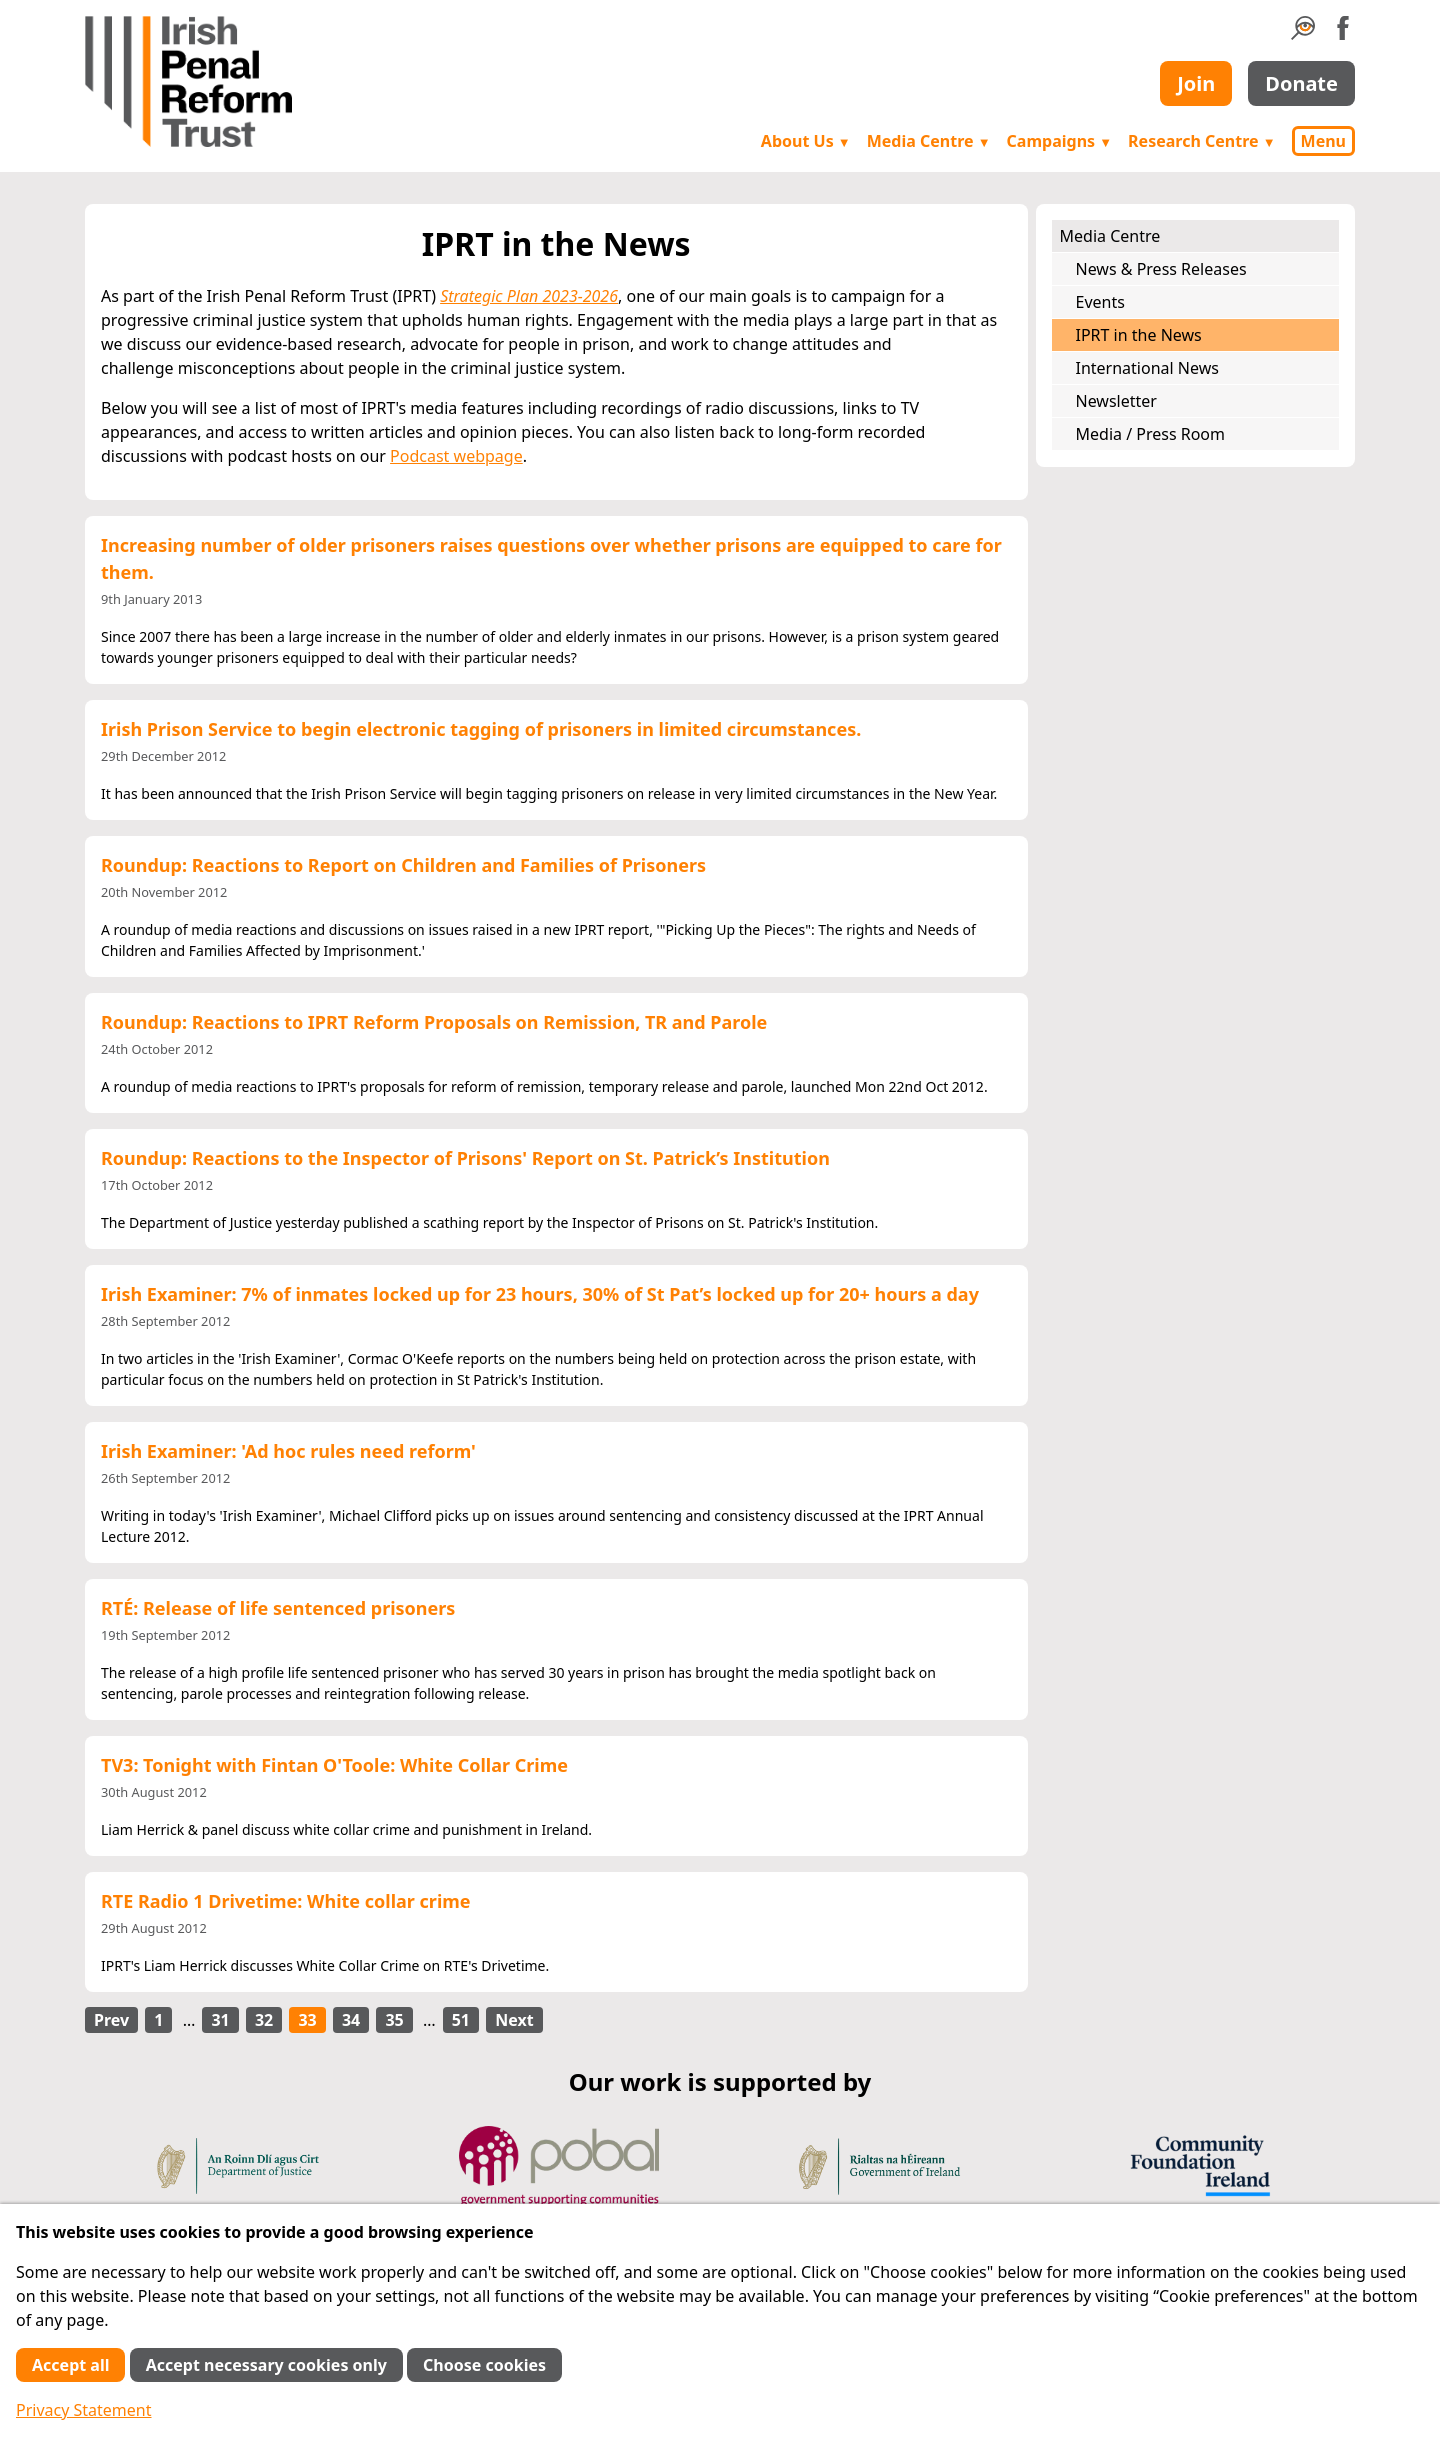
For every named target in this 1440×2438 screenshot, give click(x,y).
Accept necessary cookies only (266, 2365)
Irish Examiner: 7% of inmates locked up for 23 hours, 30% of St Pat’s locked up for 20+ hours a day (540, 1294)
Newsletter (1116, 401)
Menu (1323, 141)
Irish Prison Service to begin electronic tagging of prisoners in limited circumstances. (481, 729)
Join (1196, 83)
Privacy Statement (84, 2410)
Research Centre (1201, 141)
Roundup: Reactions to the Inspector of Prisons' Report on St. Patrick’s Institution (465, 1158)
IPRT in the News (1139, 335)
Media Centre (929, 141)
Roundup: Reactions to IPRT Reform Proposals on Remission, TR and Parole (434, 1022)
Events (1100, 302)
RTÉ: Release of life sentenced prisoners (278, 1608)
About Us (806, 141)
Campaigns (1060, 141)
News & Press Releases (1161, 269)
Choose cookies (484, 2365)
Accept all (70, 2365)
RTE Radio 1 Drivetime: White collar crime (286, 1901)
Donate (1301, 83)
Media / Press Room (1151, 434)
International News (1147, 368)
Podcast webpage (456, 456)
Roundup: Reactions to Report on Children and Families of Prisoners (403, 865)
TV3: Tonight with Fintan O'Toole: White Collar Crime (334, 1765)
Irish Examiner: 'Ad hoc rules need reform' (288, 1451)
